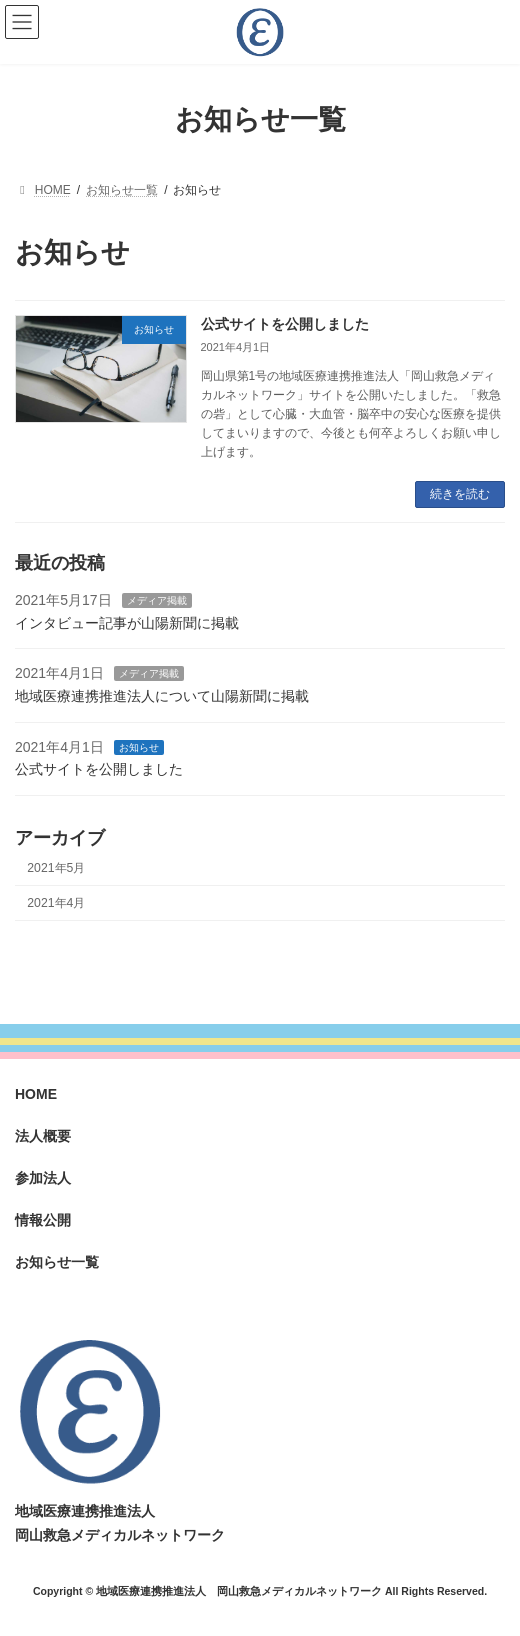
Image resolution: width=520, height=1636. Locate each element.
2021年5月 (56, 867)
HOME (36, 1094)
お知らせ (139, 746)
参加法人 (43, 1178)
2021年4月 (56, 902)
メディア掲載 (157, 600)
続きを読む (460, 494)
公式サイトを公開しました (285, 324)
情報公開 (43, 1220)
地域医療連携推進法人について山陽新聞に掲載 (162, 695)
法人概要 (43, 1136)
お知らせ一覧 (57, 1262)
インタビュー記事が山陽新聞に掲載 (127, 622)
